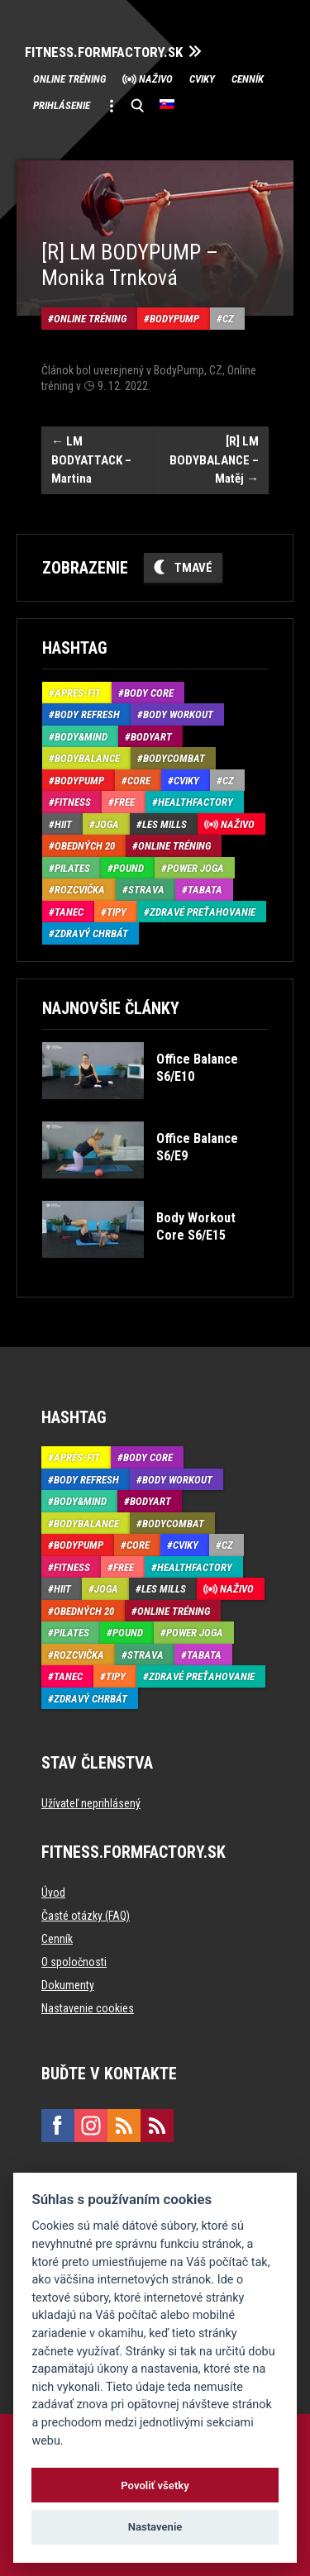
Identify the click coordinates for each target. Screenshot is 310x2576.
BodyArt (151, 737)
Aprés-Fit (78, 693)
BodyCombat (174, 758)
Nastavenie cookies (87, 2008)
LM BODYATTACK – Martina (91, 460)
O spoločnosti (74, 1962)
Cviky (202, 79)
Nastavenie (155, 2527)
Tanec (69, 912)
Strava (146, 889)
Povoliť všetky (154, 2485)
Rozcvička (80, 889)
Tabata (205, 889)
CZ (228, 318)
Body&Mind (81, 737)
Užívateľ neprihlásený (91, 1803)
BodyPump (174, 318)
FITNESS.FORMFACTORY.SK (104, 52)
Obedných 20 (85, 846)
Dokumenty (67, 1985)
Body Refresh (87, 714)
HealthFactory (195, 802)
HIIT (63, 824)
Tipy (116, 912)
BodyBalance (87, 758)
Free (124, 802)
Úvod (53, 1892)
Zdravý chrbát (91, 933)
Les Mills (164, 824)
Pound (128, 868)
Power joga (195, 868)
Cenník (247, 79)
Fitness (73, 802)
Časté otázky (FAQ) (85, 1915)
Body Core (149, 693)
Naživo (156, 79)
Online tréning (69, 79)
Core (138, 780)
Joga (107, 824)
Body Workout (178, 714)
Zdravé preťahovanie (202, 912)
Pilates (72, 868)
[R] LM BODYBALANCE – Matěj (214, 460)
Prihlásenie (61, 105)
